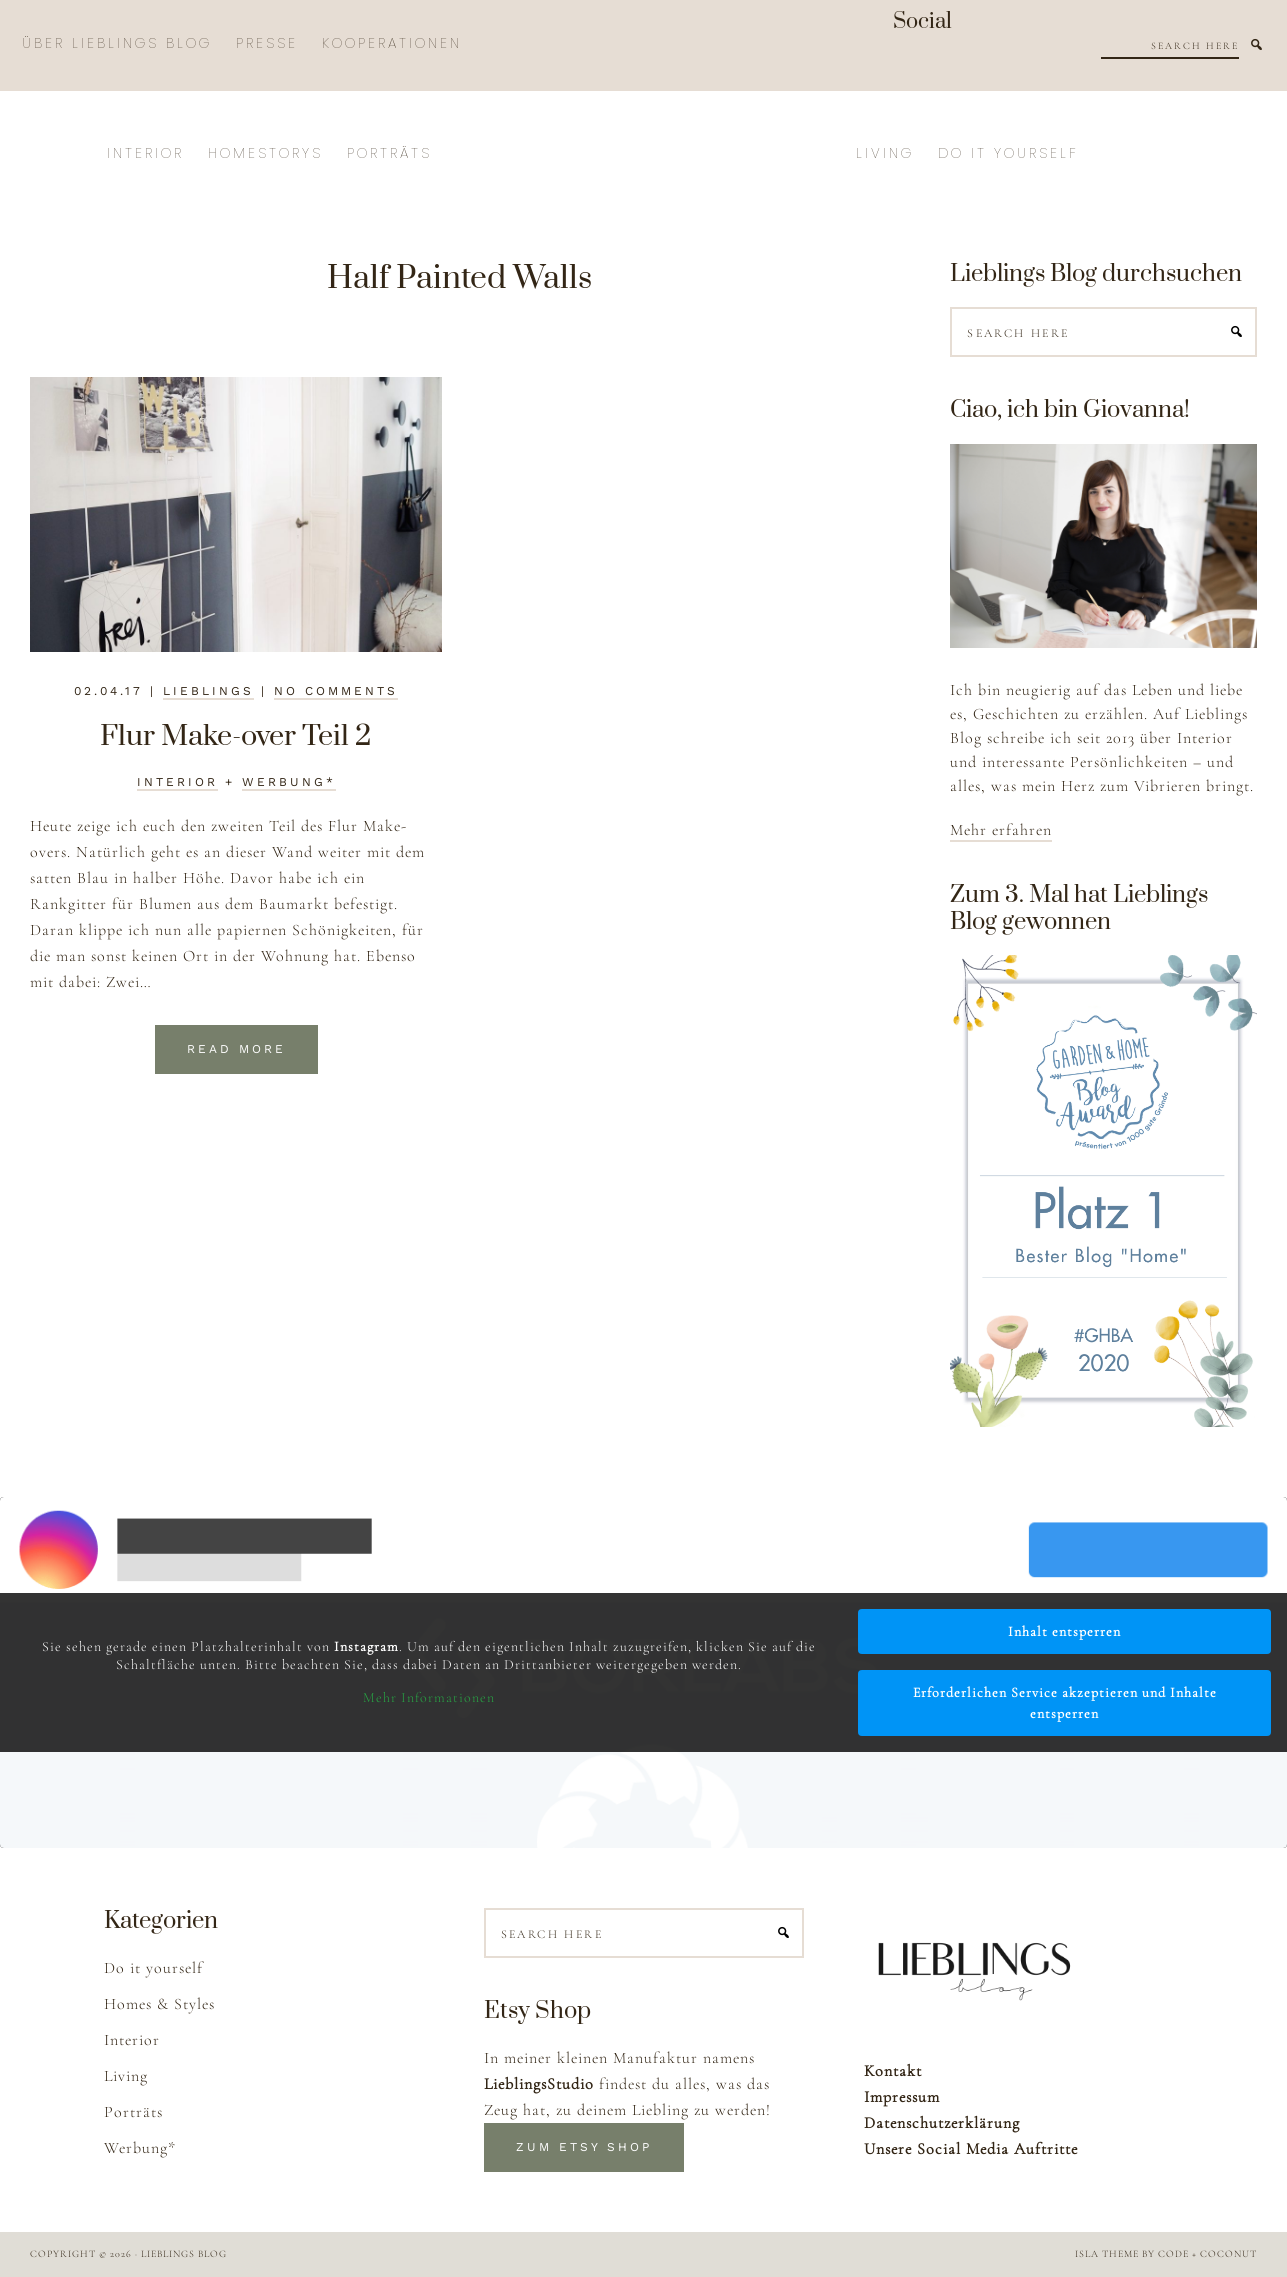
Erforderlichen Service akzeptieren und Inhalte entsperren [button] (1065, 1703)
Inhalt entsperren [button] (1064, 1631)
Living (126, 2076)
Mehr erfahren (1001, 830)
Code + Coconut (1207, 2254)
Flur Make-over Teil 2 (236, 736)
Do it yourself (153, 1968)
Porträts (133, 2112)
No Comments (336, 691)
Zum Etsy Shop (584, 2147)
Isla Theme (1107, 2254)
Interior (177, 782)
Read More (236, 1049)
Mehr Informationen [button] (429, 1697)
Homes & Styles (159, 2004)
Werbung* (289, 782)
